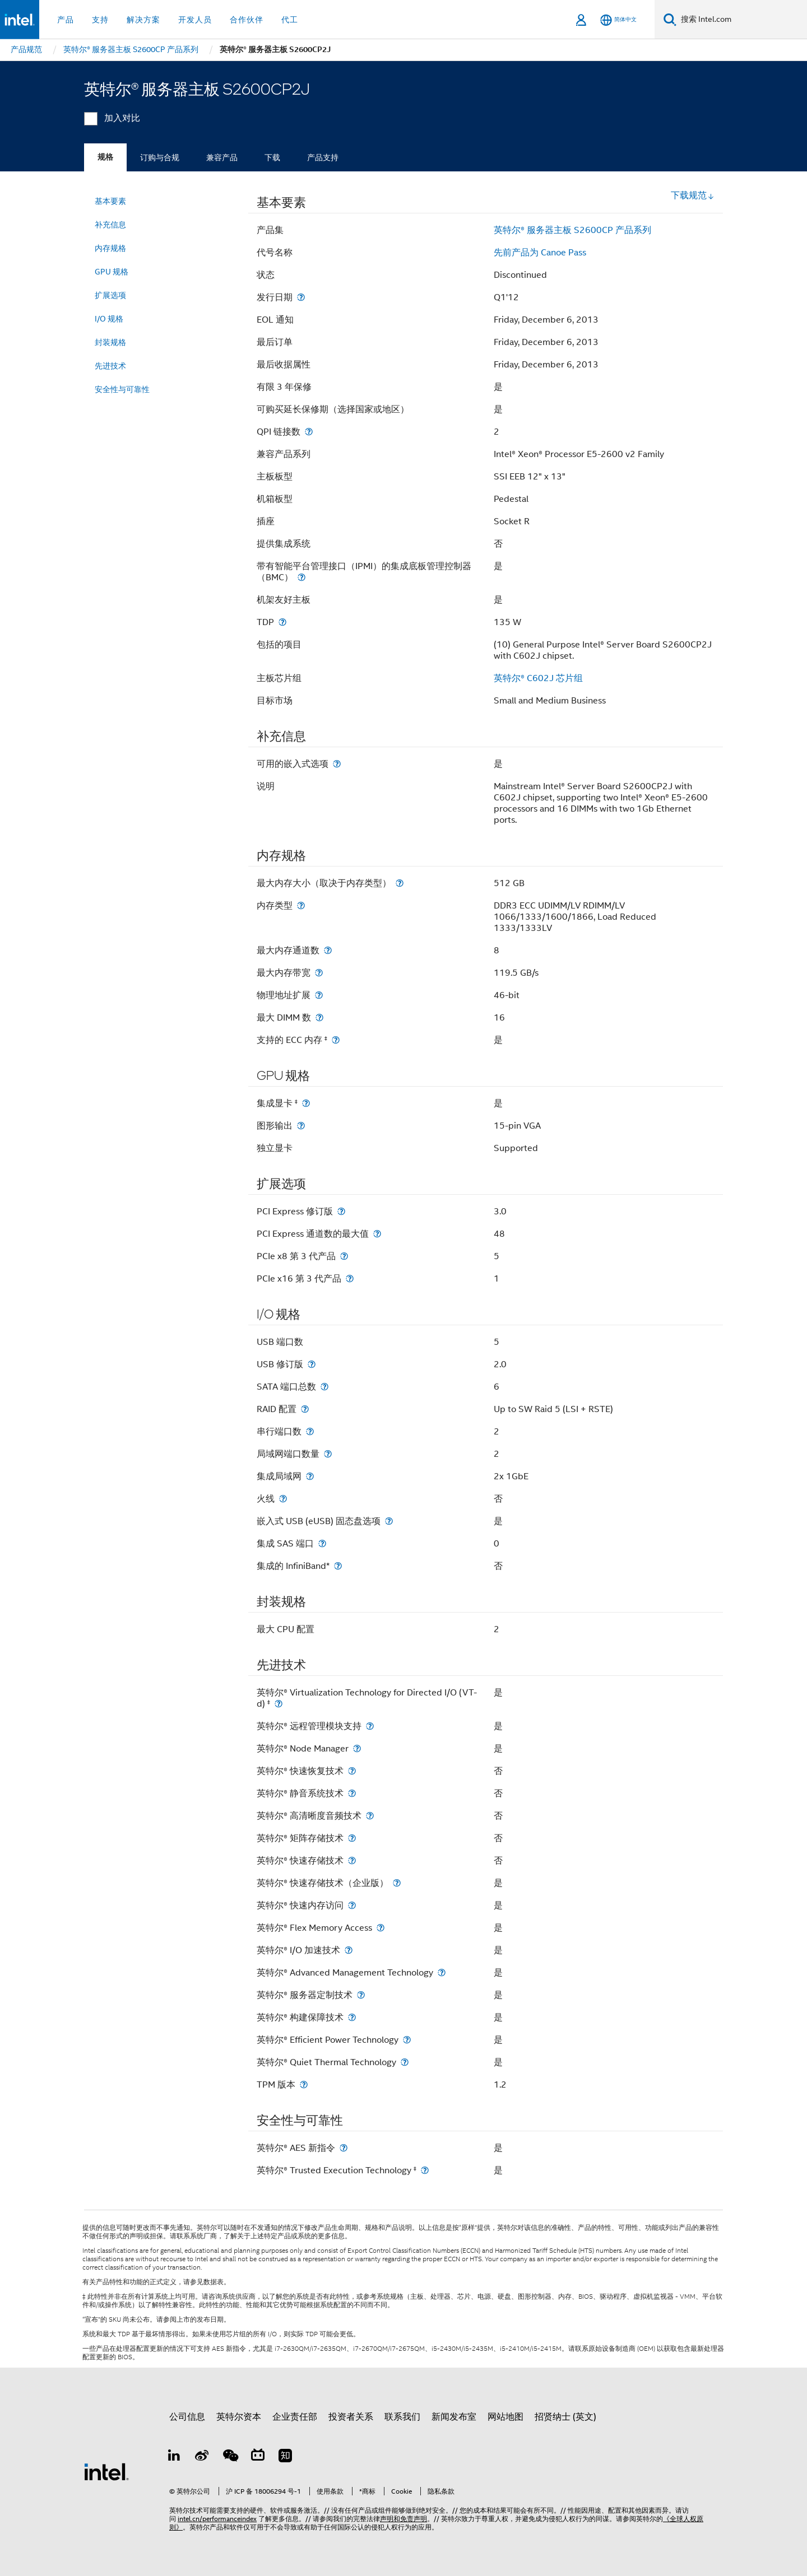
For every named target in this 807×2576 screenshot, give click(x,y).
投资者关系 (350, 2417)
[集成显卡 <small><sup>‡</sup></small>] (306, 1103)
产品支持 (322, 157)
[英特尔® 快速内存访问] (352, 1905)
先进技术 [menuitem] (110, 366)
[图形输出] (301, 1125)
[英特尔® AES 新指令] (343, 2148)
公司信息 (187, 2417)
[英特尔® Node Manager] (357, 1748)
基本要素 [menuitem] (110, 201)
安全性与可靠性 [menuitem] (122, 389)
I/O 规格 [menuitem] (109, 319)
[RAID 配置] (305, 1409)
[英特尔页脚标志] (106, 2471)
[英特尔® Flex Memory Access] (380, 1927)
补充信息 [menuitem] (110, 225)
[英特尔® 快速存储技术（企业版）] (397, 1883)
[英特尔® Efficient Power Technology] (407, 2039)
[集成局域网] (310, 1476)
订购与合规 (159, 157)
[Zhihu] (285, 2457)
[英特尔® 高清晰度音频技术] (370, 1815)
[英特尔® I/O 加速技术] (348, 1950)
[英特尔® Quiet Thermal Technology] (404, 2062)
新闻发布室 (454, 2417)
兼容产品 (222, 157)
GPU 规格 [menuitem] (111, 272)
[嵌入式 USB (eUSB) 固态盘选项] (389, 1521)
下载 (272, 157)
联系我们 (402, 2417)
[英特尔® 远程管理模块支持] (370, 1726)
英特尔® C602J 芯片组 (538, 678)
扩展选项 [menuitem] (110, 295)
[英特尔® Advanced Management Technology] (441, 1972)
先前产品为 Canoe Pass (540, 252)
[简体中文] (618, 20)
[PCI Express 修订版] (341, 1211)
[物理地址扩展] (319, 995)
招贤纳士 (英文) (565, 2417)
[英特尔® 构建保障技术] (352, 2017)
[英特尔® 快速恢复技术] (352, 1771)
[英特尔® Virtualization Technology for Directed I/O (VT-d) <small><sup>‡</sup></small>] (278, 1703)
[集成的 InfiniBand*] (338, 1566)
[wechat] (229, 2457)
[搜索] (670, 19)
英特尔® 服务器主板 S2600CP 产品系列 (572, 230)
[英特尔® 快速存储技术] (352, 1860)
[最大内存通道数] (328, 950)
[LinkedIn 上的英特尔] (174, 2457)
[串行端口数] (310, 1431)
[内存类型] (301, 905)
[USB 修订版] (311, 1364)
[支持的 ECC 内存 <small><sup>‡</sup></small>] (336, 1040)
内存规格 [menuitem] (110, 248)
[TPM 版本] (304, 2084)
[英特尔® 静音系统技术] (352, 1793)
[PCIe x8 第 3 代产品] (344, 1256)
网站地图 (505, 2417)
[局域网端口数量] (328, 1454)
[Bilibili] (257, 2457)
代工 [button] (289, 20)
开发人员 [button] (195, 20)
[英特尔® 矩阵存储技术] (352, 1838)
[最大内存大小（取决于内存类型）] (399, 883)
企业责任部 (294, 2417)
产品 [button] (65, 20)
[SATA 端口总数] (324, 1386)
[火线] (283, 1498)
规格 (105, 157)
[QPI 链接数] (309, 431)
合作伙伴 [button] (246, 20)
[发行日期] (301, 297)
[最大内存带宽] (319, 972)
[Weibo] (202, 2457)
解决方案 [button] (143, 20)
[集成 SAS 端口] (322, 1543)
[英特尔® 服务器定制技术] (361, 1995)
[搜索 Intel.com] (741, 19)
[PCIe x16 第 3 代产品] (350, 1278)
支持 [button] (100, 20)
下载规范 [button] (693, 195)
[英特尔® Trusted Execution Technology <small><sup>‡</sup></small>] (425, 2170)
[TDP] (282, 622)
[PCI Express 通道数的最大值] (377, 1233)
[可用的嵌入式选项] (337, 763)
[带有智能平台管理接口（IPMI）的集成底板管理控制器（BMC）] (301, 577)
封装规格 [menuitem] (110, 342)
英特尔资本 (238, 2417)
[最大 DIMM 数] (319, 1017)
